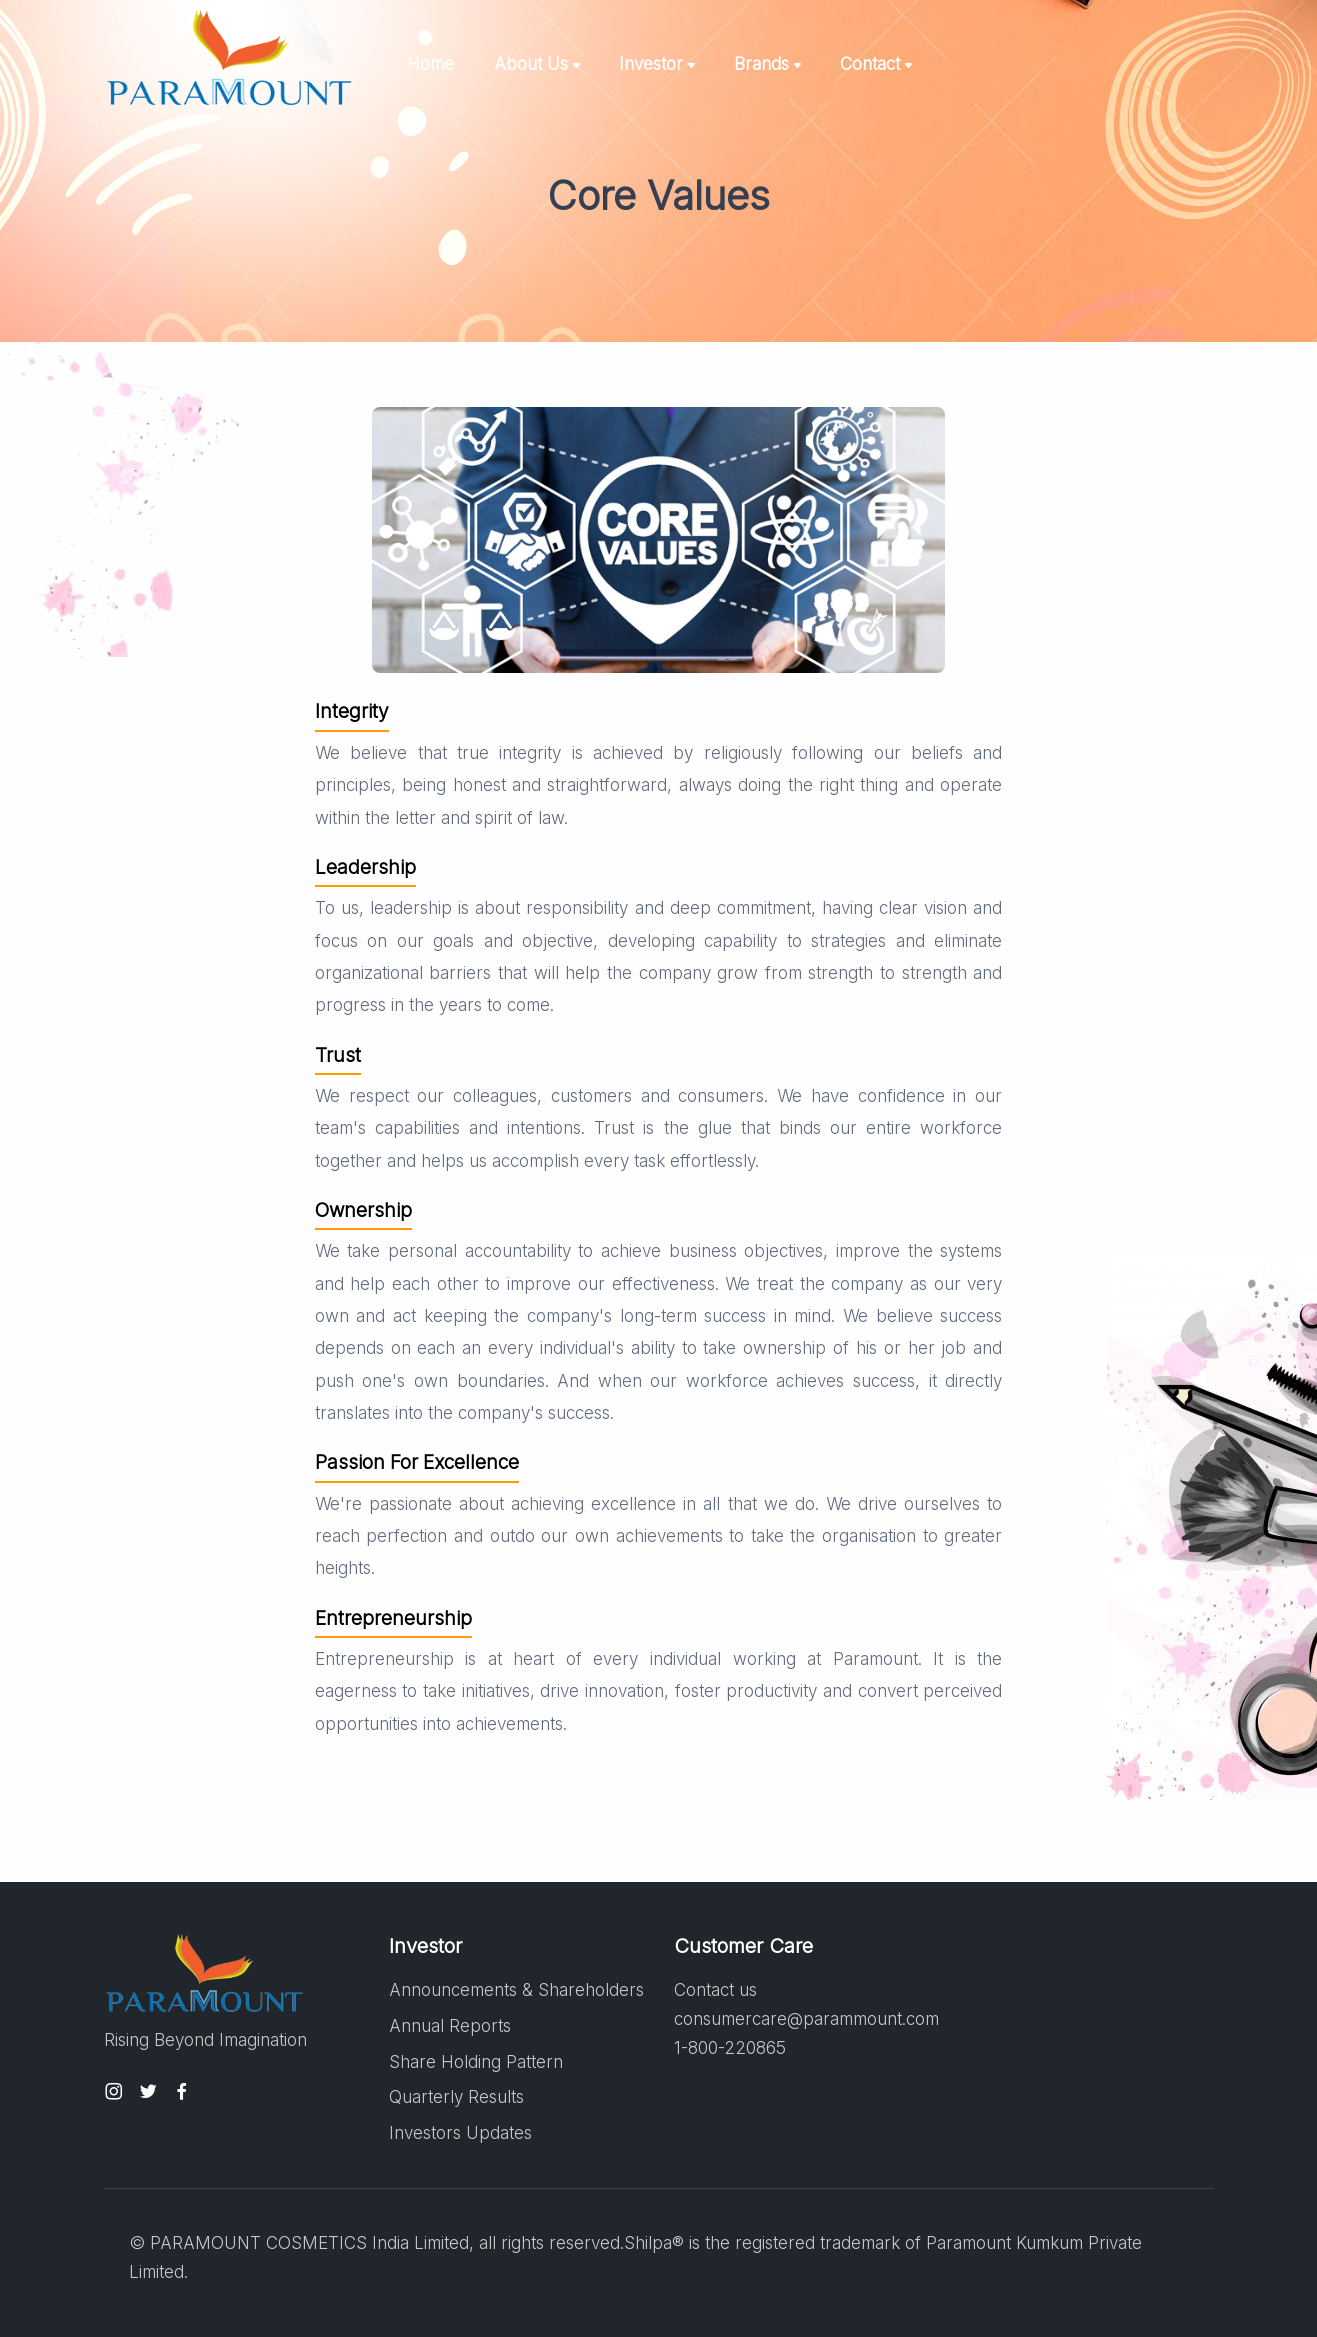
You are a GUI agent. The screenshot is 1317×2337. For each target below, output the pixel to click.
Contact (870, 64)
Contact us (715, 1990)
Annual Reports (450, 2026)
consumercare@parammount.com (806, 2019)
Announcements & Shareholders (516, 1990)
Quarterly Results (456, 2097)
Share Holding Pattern (476, 2062)
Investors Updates (460, 2133)
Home (430, 64)
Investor (651, 64)
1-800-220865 (730, 2048)
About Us (531, 64)
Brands (761, 64)
